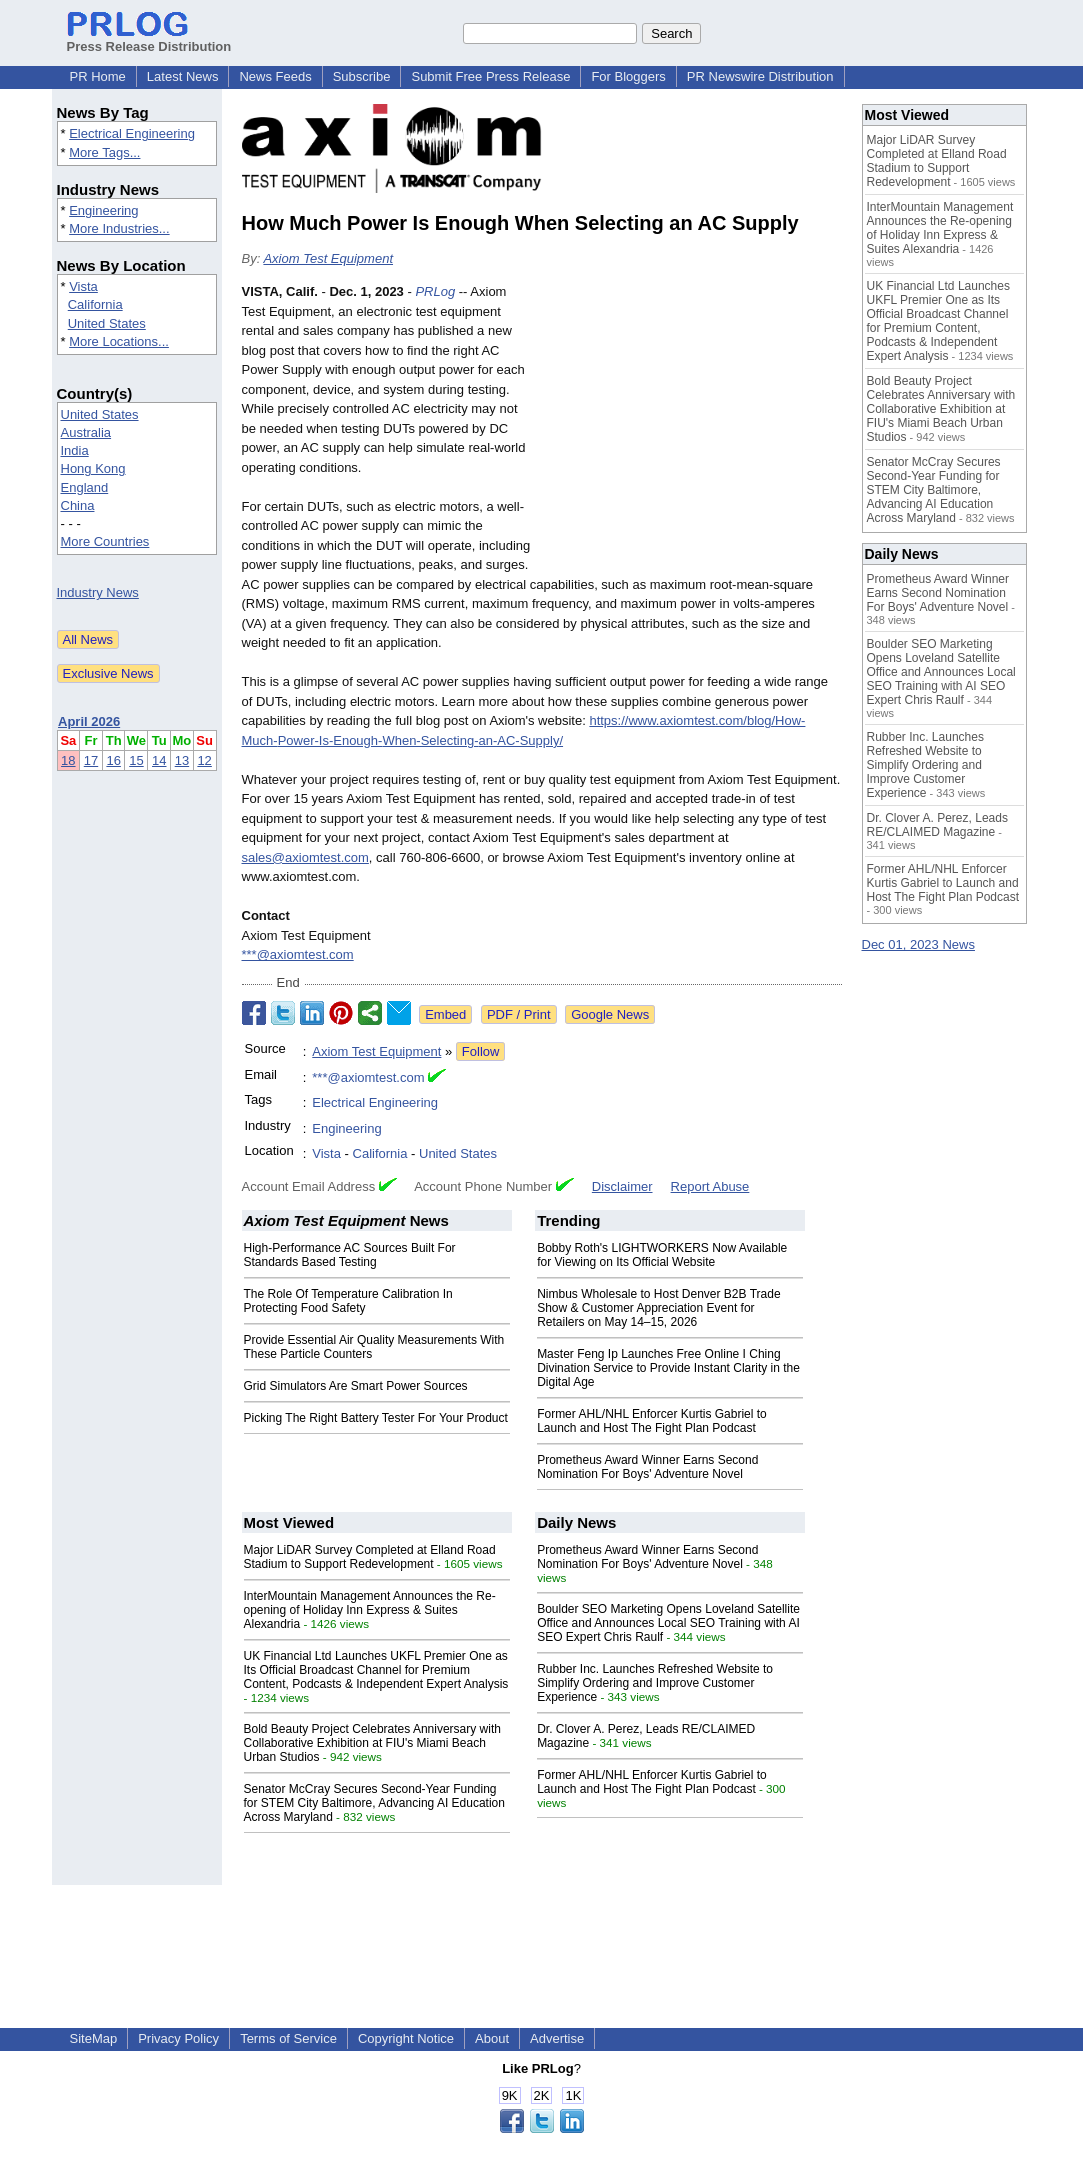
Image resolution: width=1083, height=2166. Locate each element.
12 (204, 760)
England (85, 487)
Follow (481, 1051)
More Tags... (104, 152)
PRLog (435, 291)
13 (182, 760)
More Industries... (119, 228)
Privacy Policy (178, 2038)
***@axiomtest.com (298, 954)
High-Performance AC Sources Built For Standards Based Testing (350, 1255)
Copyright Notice (406, 2038)
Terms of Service (288, 2038)
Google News (610, 1014)
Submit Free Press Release (490, 76)
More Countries (105, 541)
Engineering (103, 210)
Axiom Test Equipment (328, 258)
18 (68, 760)
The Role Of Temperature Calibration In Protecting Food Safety (348, 1301)
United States (107, 323)
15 (136, 760)
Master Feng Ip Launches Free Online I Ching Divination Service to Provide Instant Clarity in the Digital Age (668, 1368)
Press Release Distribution (149, 39)
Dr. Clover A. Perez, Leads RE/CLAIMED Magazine (937, 825)
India (75, 450)
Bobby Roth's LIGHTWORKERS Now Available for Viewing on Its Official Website (662, 1255)
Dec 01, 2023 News (918, 944)
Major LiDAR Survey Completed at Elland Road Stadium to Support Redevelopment (370, 1557)
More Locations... (119, 341)
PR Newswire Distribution (760, 76)
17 (91, 760)
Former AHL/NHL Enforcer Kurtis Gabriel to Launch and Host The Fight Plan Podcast (652, 1421)
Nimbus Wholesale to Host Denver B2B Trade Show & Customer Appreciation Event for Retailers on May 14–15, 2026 (658, 1308)
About (492, 2038)
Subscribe (362, 76)
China (78, 505)
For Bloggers (628, 76)
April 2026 (89, 721)
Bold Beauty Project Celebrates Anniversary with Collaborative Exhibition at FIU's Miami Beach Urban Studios (372, 1743)
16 (113, 760)
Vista (83, 286)
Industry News (98, 592)
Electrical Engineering (132, 133)
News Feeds (275, 76)
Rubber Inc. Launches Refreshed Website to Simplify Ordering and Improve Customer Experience (655, 1683)
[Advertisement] (692, 429)
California (95, 304)
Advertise (557, 2038)
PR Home (98, 76)
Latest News (183, 76)
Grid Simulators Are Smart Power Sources (356, 1386)
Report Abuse (710, 1186)
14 (159, 760)
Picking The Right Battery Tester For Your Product (376, 1418)
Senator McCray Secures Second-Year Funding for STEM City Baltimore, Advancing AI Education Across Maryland (374, 1803)
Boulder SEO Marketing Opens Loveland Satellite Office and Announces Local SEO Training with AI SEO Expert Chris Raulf (668, 1623)
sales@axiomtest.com (305, 857)
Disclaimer (622, 1186)
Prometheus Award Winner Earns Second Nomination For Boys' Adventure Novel (647, 1467)
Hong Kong (93, 468)
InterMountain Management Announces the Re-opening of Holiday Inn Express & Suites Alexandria (370, 1610)
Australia (86, 432)
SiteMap (94, 2038)
